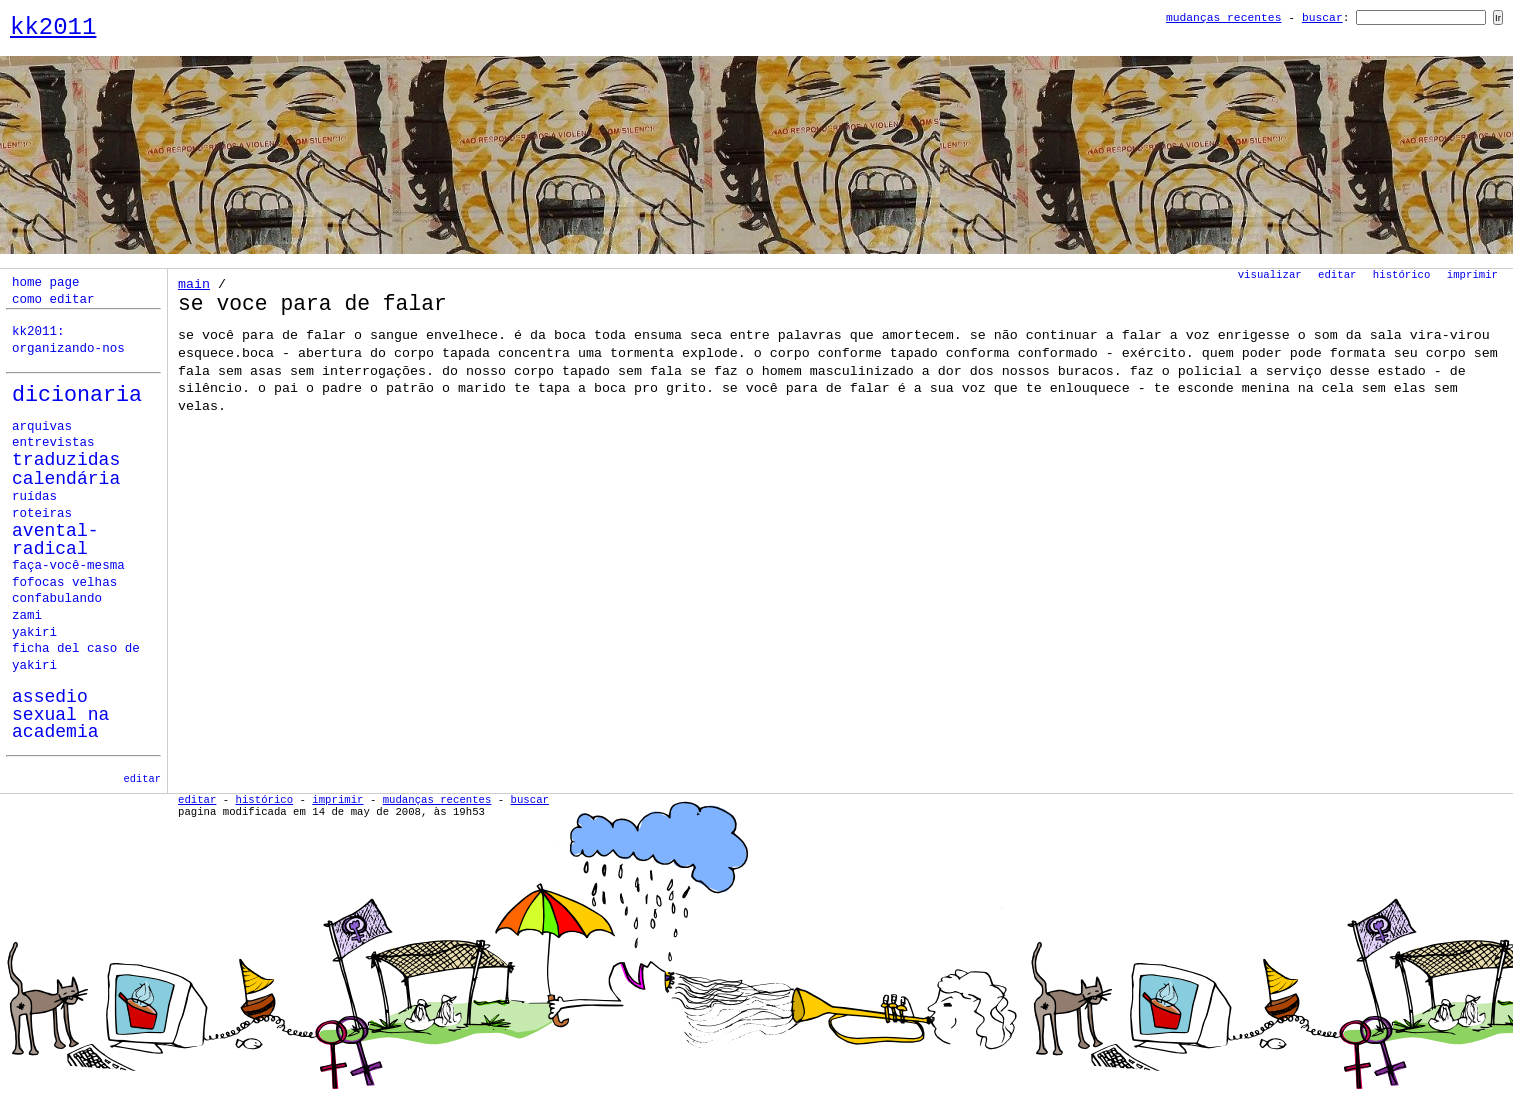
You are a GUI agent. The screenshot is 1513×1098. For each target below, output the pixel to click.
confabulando (57, 599)
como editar (53, 300)
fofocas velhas (64, 583)
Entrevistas (53, 443)
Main (194, 284)
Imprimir (1472, 275)
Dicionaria (77, 395)
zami (27, 616)
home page (46, 283)
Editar (1337, 275)
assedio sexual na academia (60, 714)
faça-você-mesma (68, 566)
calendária (66, 479)
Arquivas (42, 427)
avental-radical (55, 540)
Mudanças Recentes (1224, 18)
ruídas (34, 497)
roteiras (42, 514)
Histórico (1402, 275)
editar (142, 779)
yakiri (34, 633)
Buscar (1322, 18)
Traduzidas (66, 460)
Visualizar (1270, 275)
